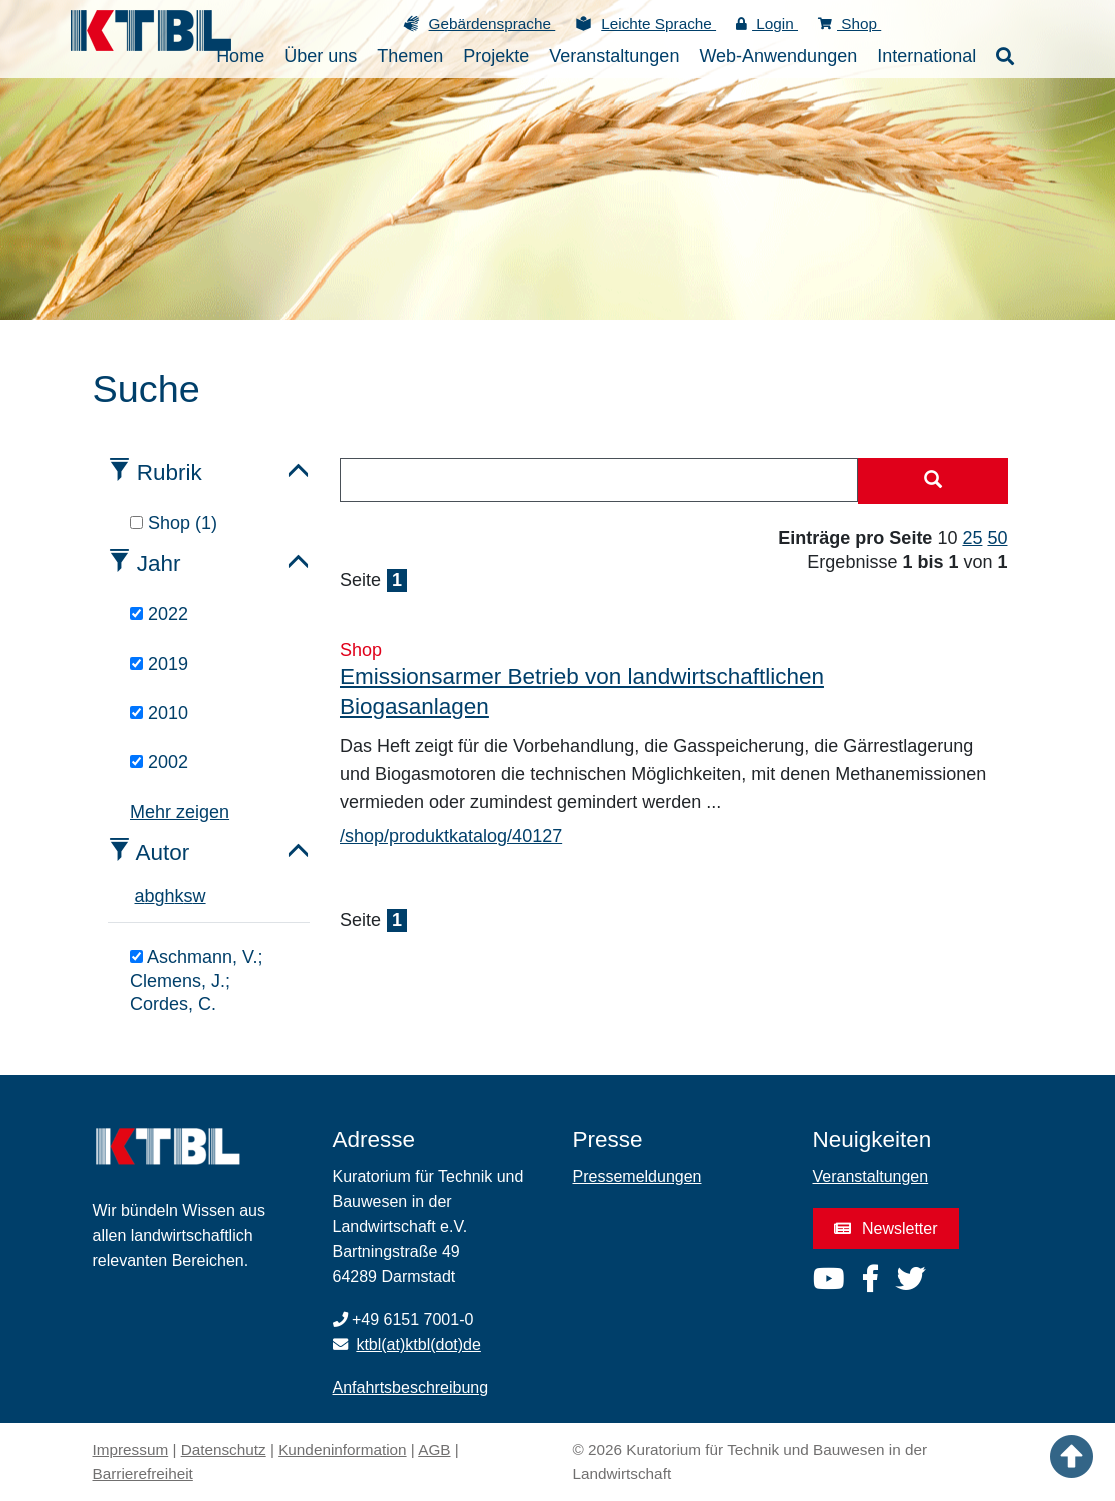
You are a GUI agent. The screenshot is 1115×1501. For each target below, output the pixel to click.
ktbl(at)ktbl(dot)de (418, 1344)
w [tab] (199, 896)
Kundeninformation (342, 1449)
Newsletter (886, 1228)
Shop (849, 23)
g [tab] (160, 896)
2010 (159, 713)
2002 (159, 762)
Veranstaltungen (871, 1176)
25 (972, 538)
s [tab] (188, 896)
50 (997, 538)
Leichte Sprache (658, 23)
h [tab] (170, 896)
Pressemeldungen (637, 1176)
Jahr (159, 563)
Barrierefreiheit (143, 1473)
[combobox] (599, 480)
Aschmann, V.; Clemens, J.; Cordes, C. (196, 980)
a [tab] (140, 896)
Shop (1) (173, 523)
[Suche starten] (933, 481)
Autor (163, 852)
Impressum (131, 1449)
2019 (159, 664)
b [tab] (150, 896)
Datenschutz (223, 1449)
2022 (159, 614)
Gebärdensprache (492, 23)
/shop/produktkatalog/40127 (451, 836)
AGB (434, 1449)
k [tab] (179, 896)
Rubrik (169, 472)
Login (767, 23)
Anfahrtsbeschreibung (411, 1387)
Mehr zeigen (179, 812)
